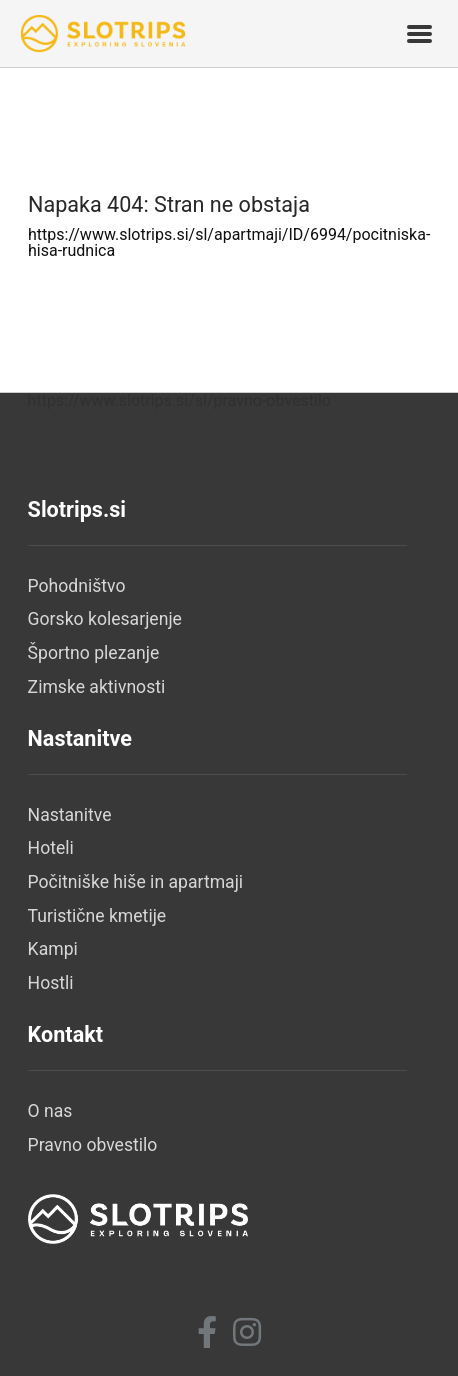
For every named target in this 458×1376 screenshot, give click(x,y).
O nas (50, 1111)
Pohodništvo (77, 586)
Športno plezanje (94, 653)
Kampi (53, 949)
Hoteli (51, 848)
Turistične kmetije (97, 916)
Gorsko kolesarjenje (105, 619)
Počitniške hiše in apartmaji (136, 882)
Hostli (51, 983)
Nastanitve (70, 815)
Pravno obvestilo (93, 1145)
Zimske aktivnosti (97, 687)
